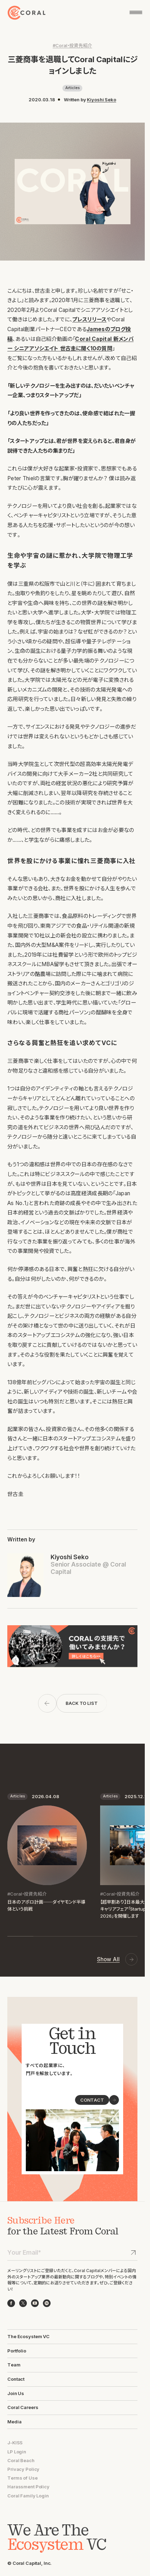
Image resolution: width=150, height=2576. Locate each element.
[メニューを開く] (135, 12)
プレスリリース (89, 319)
